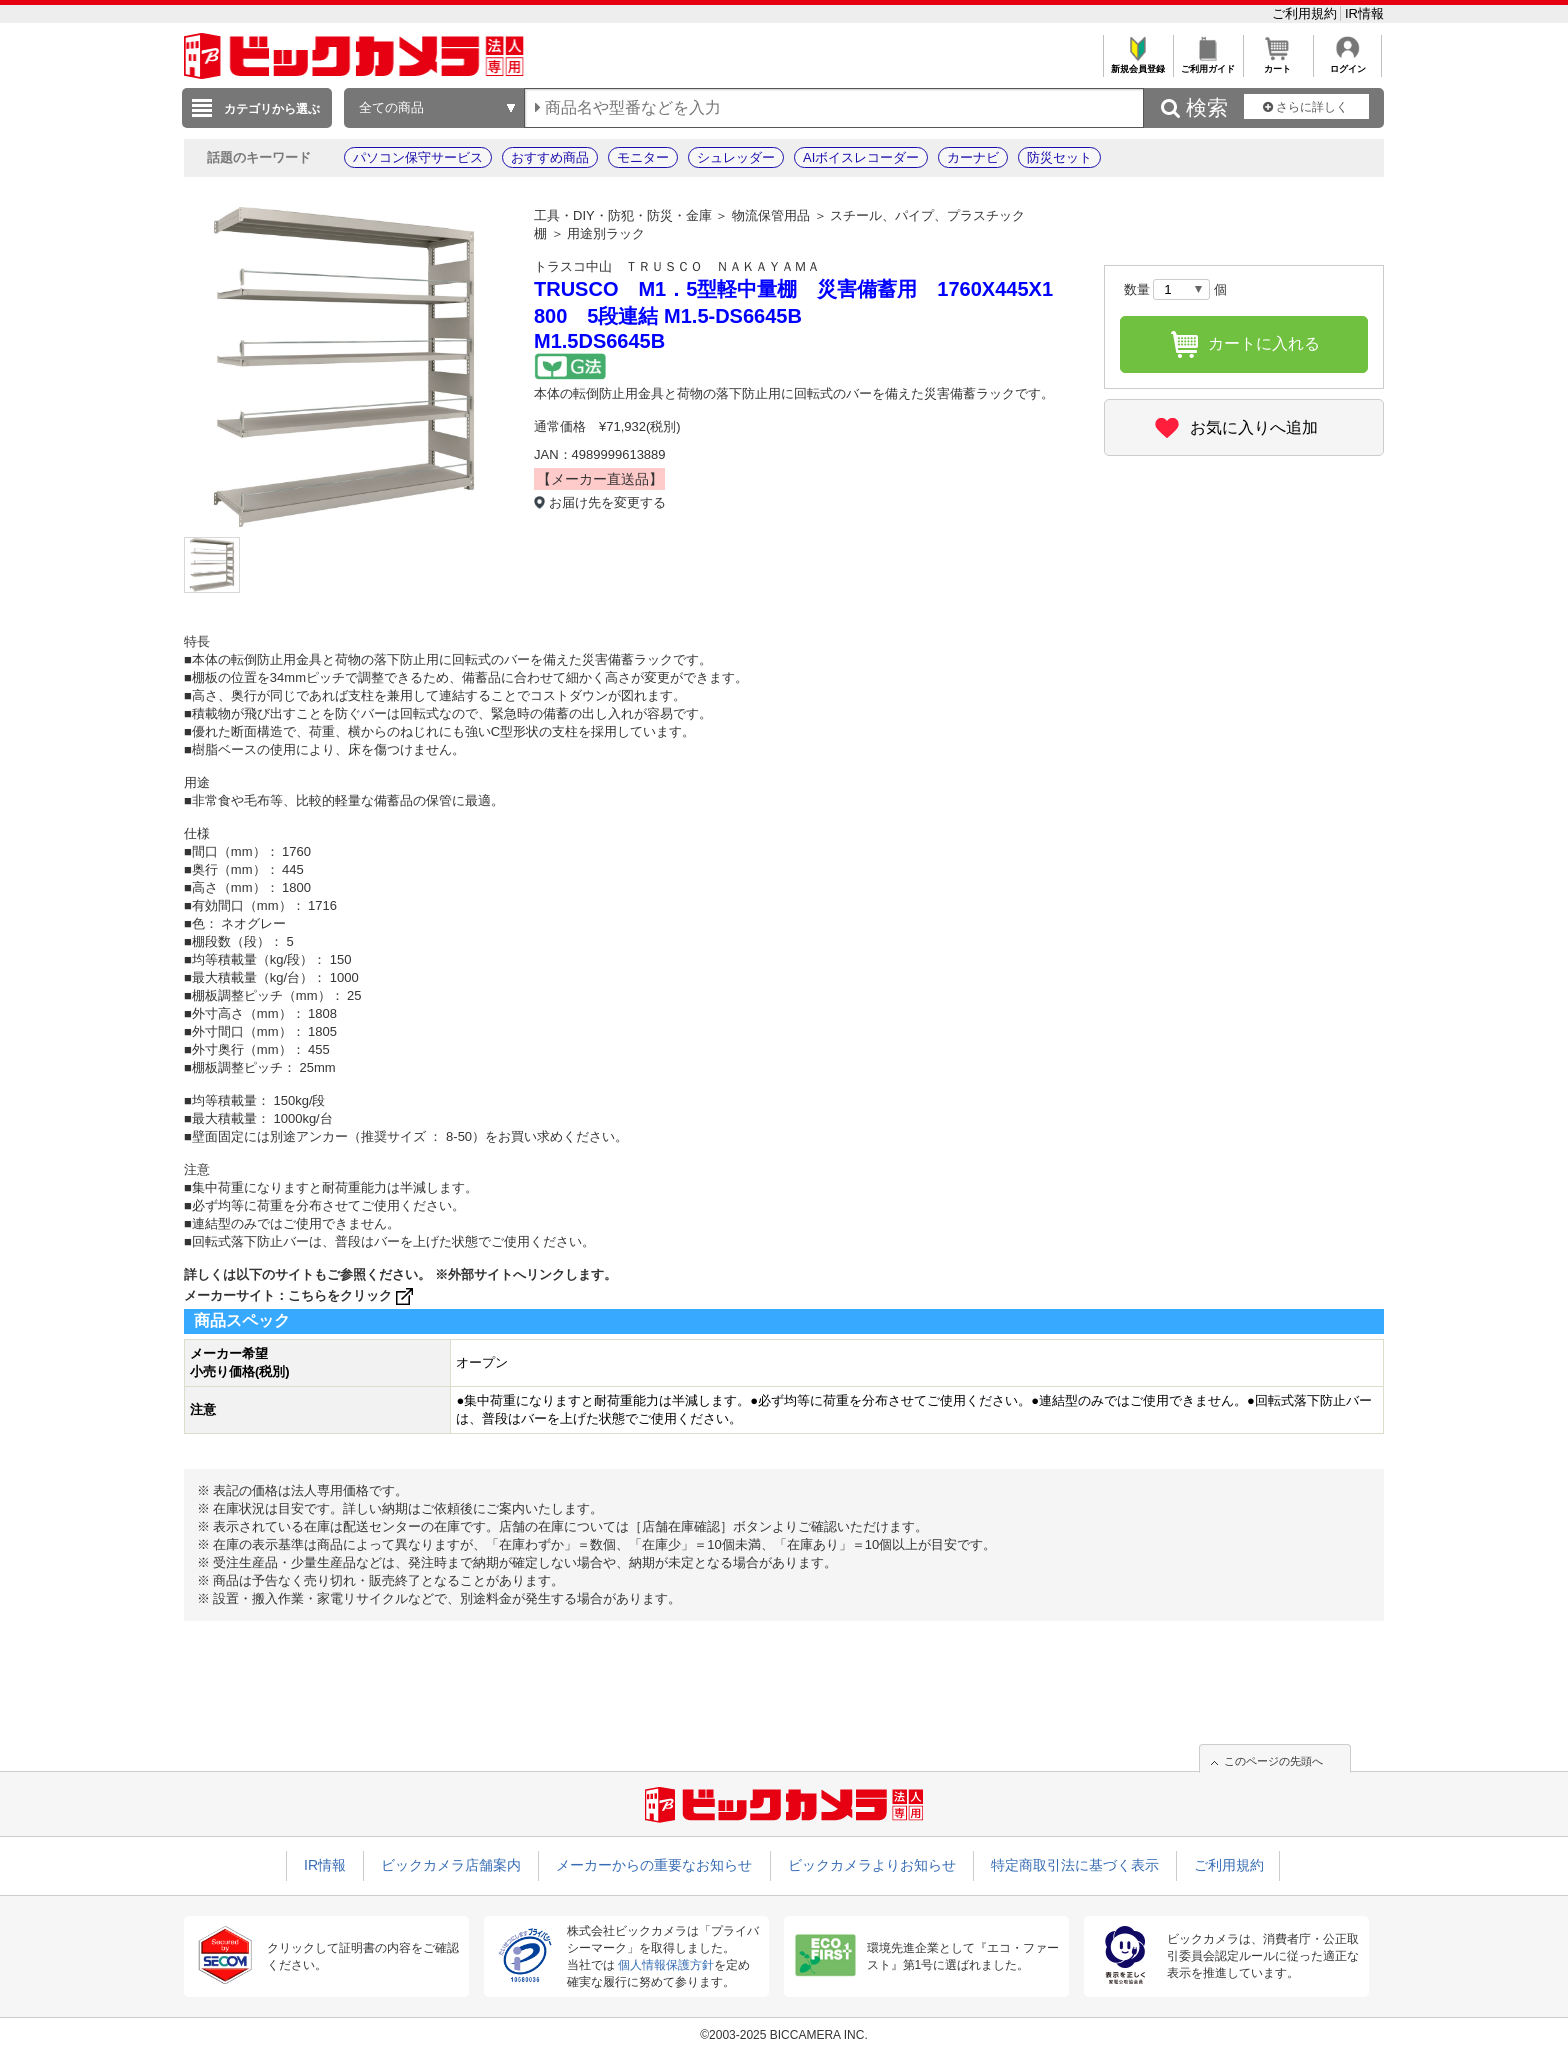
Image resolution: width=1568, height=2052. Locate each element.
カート (1277, 63)
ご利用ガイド (1207, 63)
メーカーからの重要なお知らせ (654, 1865)
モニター (643, 157)
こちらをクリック (352, 1295)
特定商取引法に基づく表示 (1075, 1865)
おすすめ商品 (550, 157)
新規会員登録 (1137, 63)
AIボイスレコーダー (861, 157)
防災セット (1059, 157)
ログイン (1347, 63)
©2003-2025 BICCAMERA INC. (784, 2035)
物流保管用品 (771, 215)
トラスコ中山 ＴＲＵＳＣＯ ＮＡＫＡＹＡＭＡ (677, 266)
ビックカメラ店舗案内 (451, 1865)
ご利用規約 (1306, 13)
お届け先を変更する (607, 502)
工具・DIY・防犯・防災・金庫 (623, 215)
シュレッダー (736, 157)
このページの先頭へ (1273, 1761)
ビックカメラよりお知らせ (872, 1865)
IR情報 (1364, 13)
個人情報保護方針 (666, 1965)
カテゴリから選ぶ (272, 109)
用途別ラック (606, 233)
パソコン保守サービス (418, 157)
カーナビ (973, 157)
